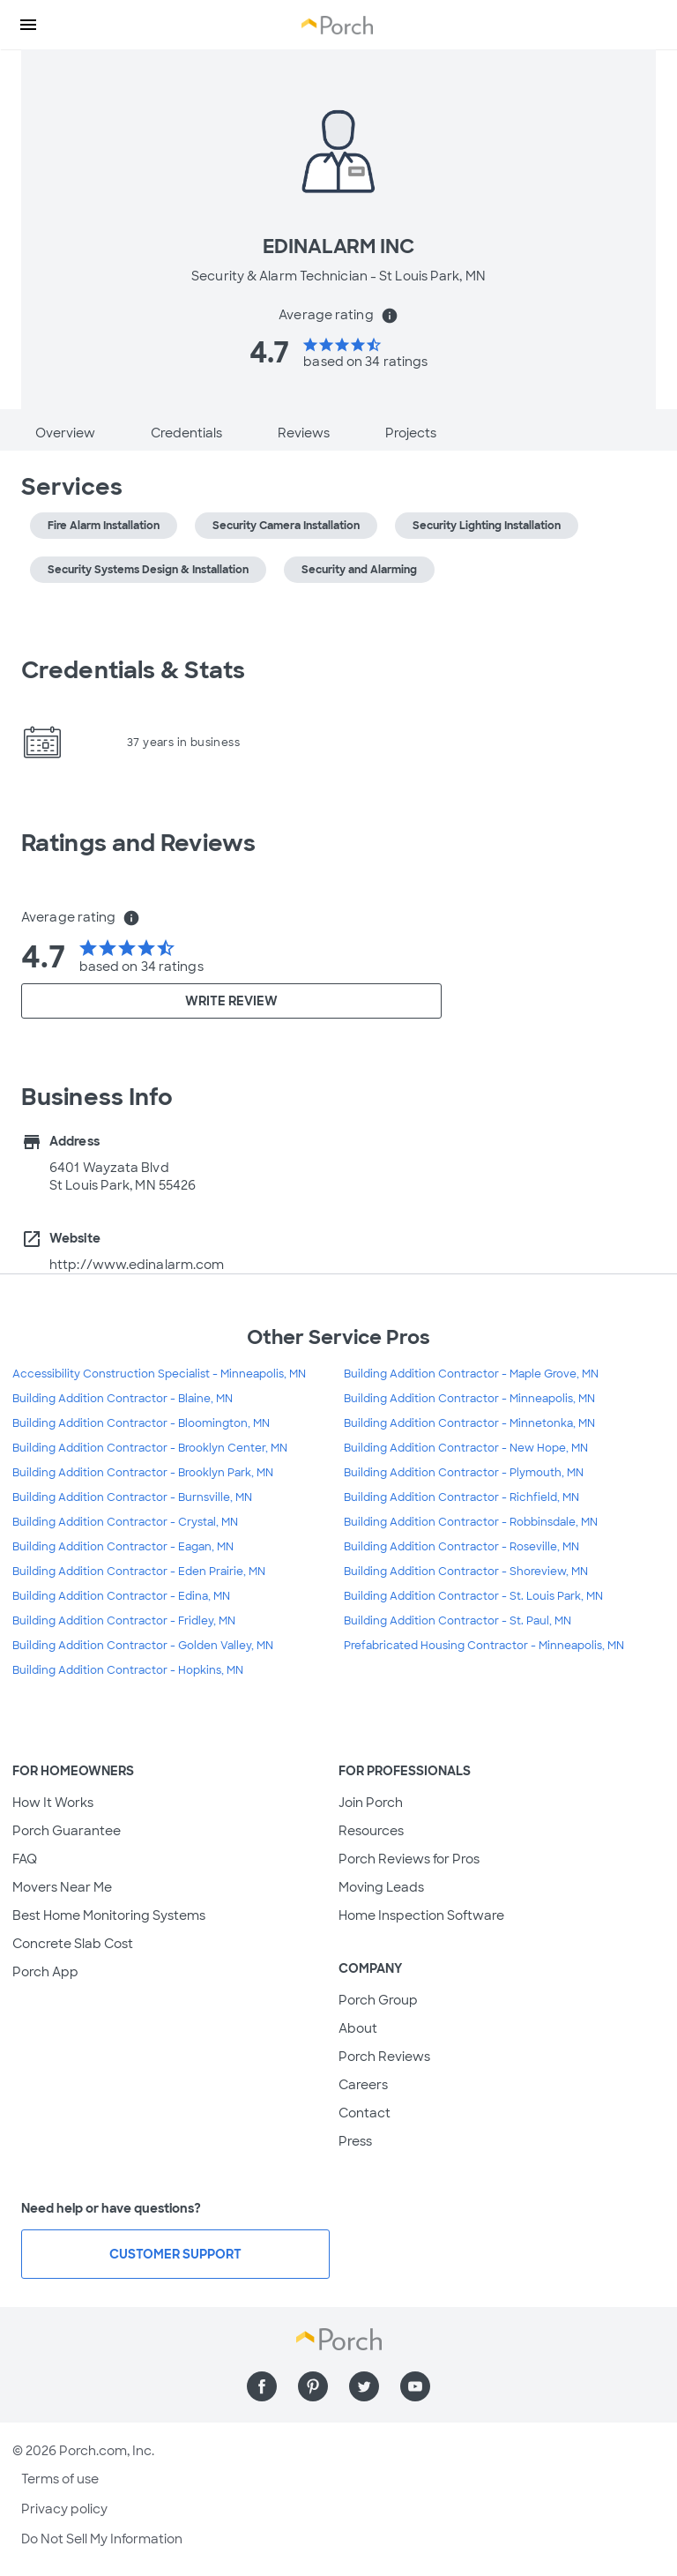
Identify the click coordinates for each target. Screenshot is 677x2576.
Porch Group (378, 2000)
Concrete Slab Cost (72, 1944)
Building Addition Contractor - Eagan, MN (123, 1547)
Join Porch (370, 1803)
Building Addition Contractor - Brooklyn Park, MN (142, 1473)
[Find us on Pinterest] (313, 2386)
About (357, 2028)
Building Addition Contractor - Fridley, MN (123, 1621)
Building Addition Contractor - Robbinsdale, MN (471, 1522)
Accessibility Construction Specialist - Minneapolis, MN (159, 1374)
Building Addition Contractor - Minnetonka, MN (469, 1423)
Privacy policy (64, 2509)
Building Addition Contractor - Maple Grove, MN (471, 1374)
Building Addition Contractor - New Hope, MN (466, 1448)
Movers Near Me (62, 1887)
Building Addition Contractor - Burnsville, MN (132, 1497)
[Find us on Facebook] (262, 2386)
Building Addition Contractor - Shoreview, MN (466, 1571)
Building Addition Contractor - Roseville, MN (461, 1547)
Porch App (45, 1972)
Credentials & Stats (133, 670)
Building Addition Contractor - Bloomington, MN (141, 1423)
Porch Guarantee (66, 1831)
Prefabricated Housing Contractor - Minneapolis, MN (484, 1646)
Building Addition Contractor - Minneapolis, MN (469, 1399)
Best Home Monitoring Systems (108, 1915)
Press (355, 2141)
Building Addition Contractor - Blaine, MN (122, 1399)
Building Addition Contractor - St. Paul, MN (457, 1621)
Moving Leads (381, 1887)
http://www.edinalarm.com (136, 1265)
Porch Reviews (384, 2057)
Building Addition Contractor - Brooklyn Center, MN (149, 1448)
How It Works (52, 1803)
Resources (371, 1831)
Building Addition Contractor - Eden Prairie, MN (138, 1571)
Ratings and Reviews (138, 843)
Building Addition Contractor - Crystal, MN (125, 1522)
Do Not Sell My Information (101, 2539)
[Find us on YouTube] (415, 2386)
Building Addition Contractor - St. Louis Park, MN (473, 1596)
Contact (364, 2113)
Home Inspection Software (421, 1915)
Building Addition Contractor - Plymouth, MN (464, 1473)
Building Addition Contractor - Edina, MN (121, 1596)
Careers (363, 2085)
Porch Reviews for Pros (409, 1859)
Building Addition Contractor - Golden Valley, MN (142, 1646)
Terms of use (60, 2479)
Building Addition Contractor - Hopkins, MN (127, 1670)
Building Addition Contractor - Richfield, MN (461, 1497)
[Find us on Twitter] (364, 2386)
